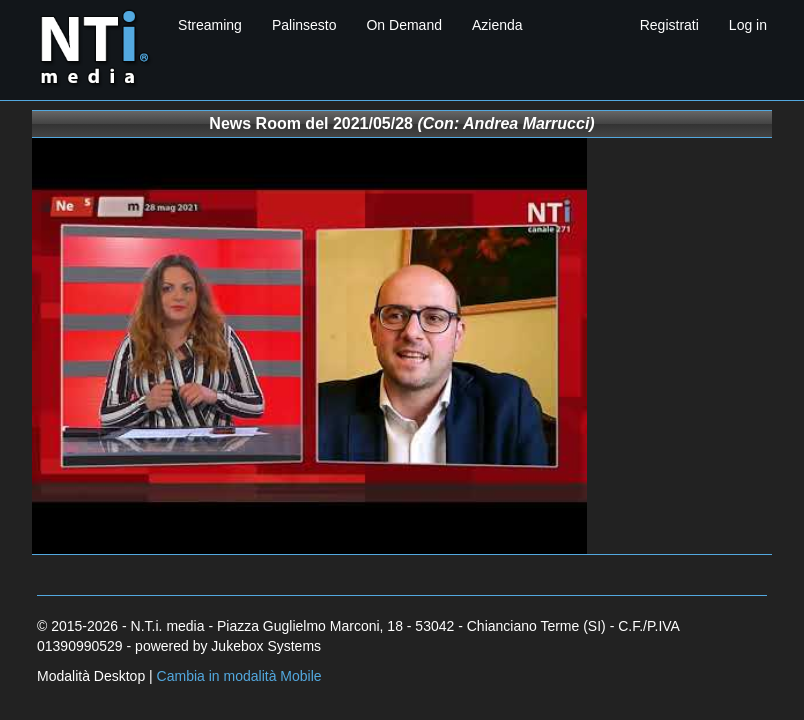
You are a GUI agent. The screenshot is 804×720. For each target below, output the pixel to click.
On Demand (403, 25)
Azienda (497, 25)
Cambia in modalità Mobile (239, 676)
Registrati (669, 25)
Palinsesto (304, 25)
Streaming (210, 25)
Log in (748, 25)
